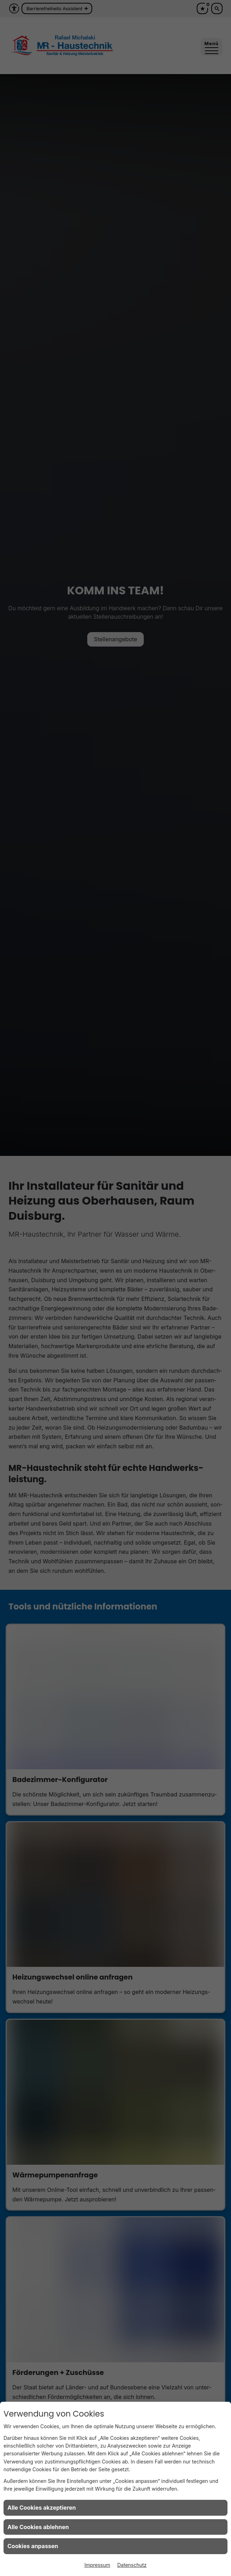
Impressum (97, 2565)
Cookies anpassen (32, 2546)
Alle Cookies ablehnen (38, 2526)
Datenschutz (132, 2565)
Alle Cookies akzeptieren (41, 2507)
